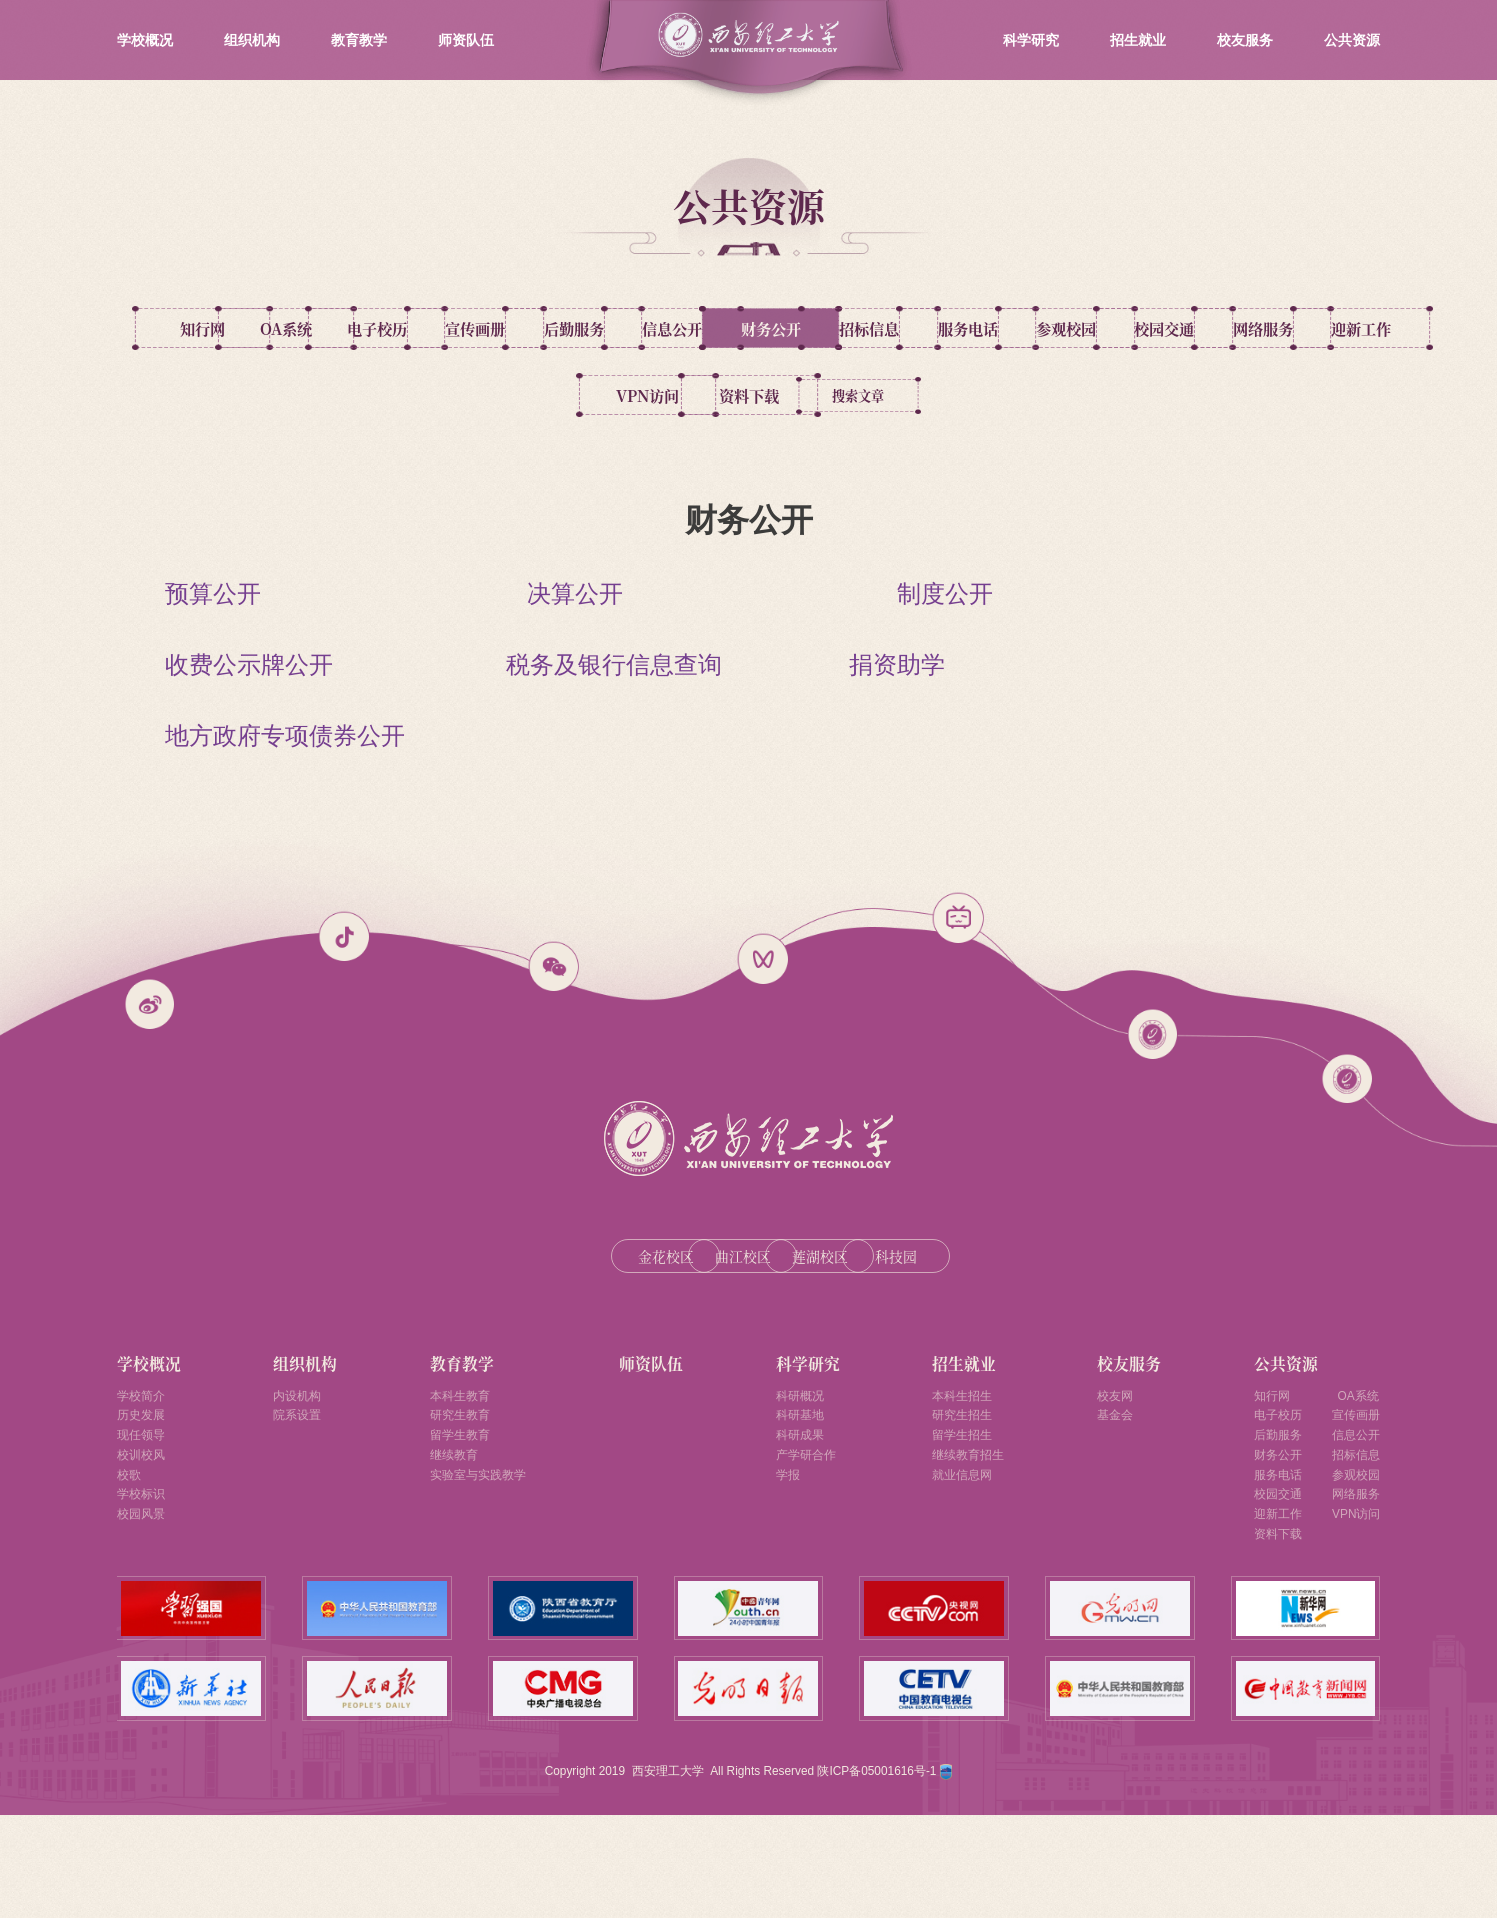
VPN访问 (1268, 396)
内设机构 (296, 1468)
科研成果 (800, 1515)
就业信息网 (965, 1563)
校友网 (1123, 1468)
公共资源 (1352, 40)
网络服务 (922, 396)
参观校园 (576, 396)
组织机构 (252, 40)
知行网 (230, 328)
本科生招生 (965, 1468)
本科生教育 (455, 1468)
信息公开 (1095, 328)
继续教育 (448, 1539)
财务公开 (1268, 328)
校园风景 (145, 1610)
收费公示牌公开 (249, 733)
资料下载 (652, 464)
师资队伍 (466, 40)
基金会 (1123, 1492)
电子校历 (576, 328)
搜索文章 (845, 464)
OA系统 (402, 328)
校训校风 (145, 1539)
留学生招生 (965, 1515)
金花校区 (548, 1326)
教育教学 (359, 40)
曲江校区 (682, 1326)
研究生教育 (455, 1492)
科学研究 (1031, 40)
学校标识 (145, 1587)
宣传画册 (749, 328)
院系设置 (296, 1492)
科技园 (949, 1326)
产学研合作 (807, 1539)
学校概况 (145, 40)
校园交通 (749, 396)
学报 (786, 1563)
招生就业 (1138, 40)
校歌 (131, 1563)
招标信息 (230, 396)
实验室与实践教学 (476, 1563)
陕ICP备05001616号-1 (878, 1873)
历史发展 (145, 1492)
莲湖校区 (815, 1326)
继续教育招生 (972, 1539)
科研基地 (800, 1492)
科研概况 (800, 1468)
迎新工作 (1095, 396)
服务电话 (403, 396)
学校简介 (145, 1468)
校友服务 (1245, 40)
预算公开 (213, 662)
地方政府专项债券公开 (285, 804)
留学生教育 (455, 1515)
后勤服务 (922, 328)
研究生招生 (965, 1492)
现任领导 (145, 1515)
